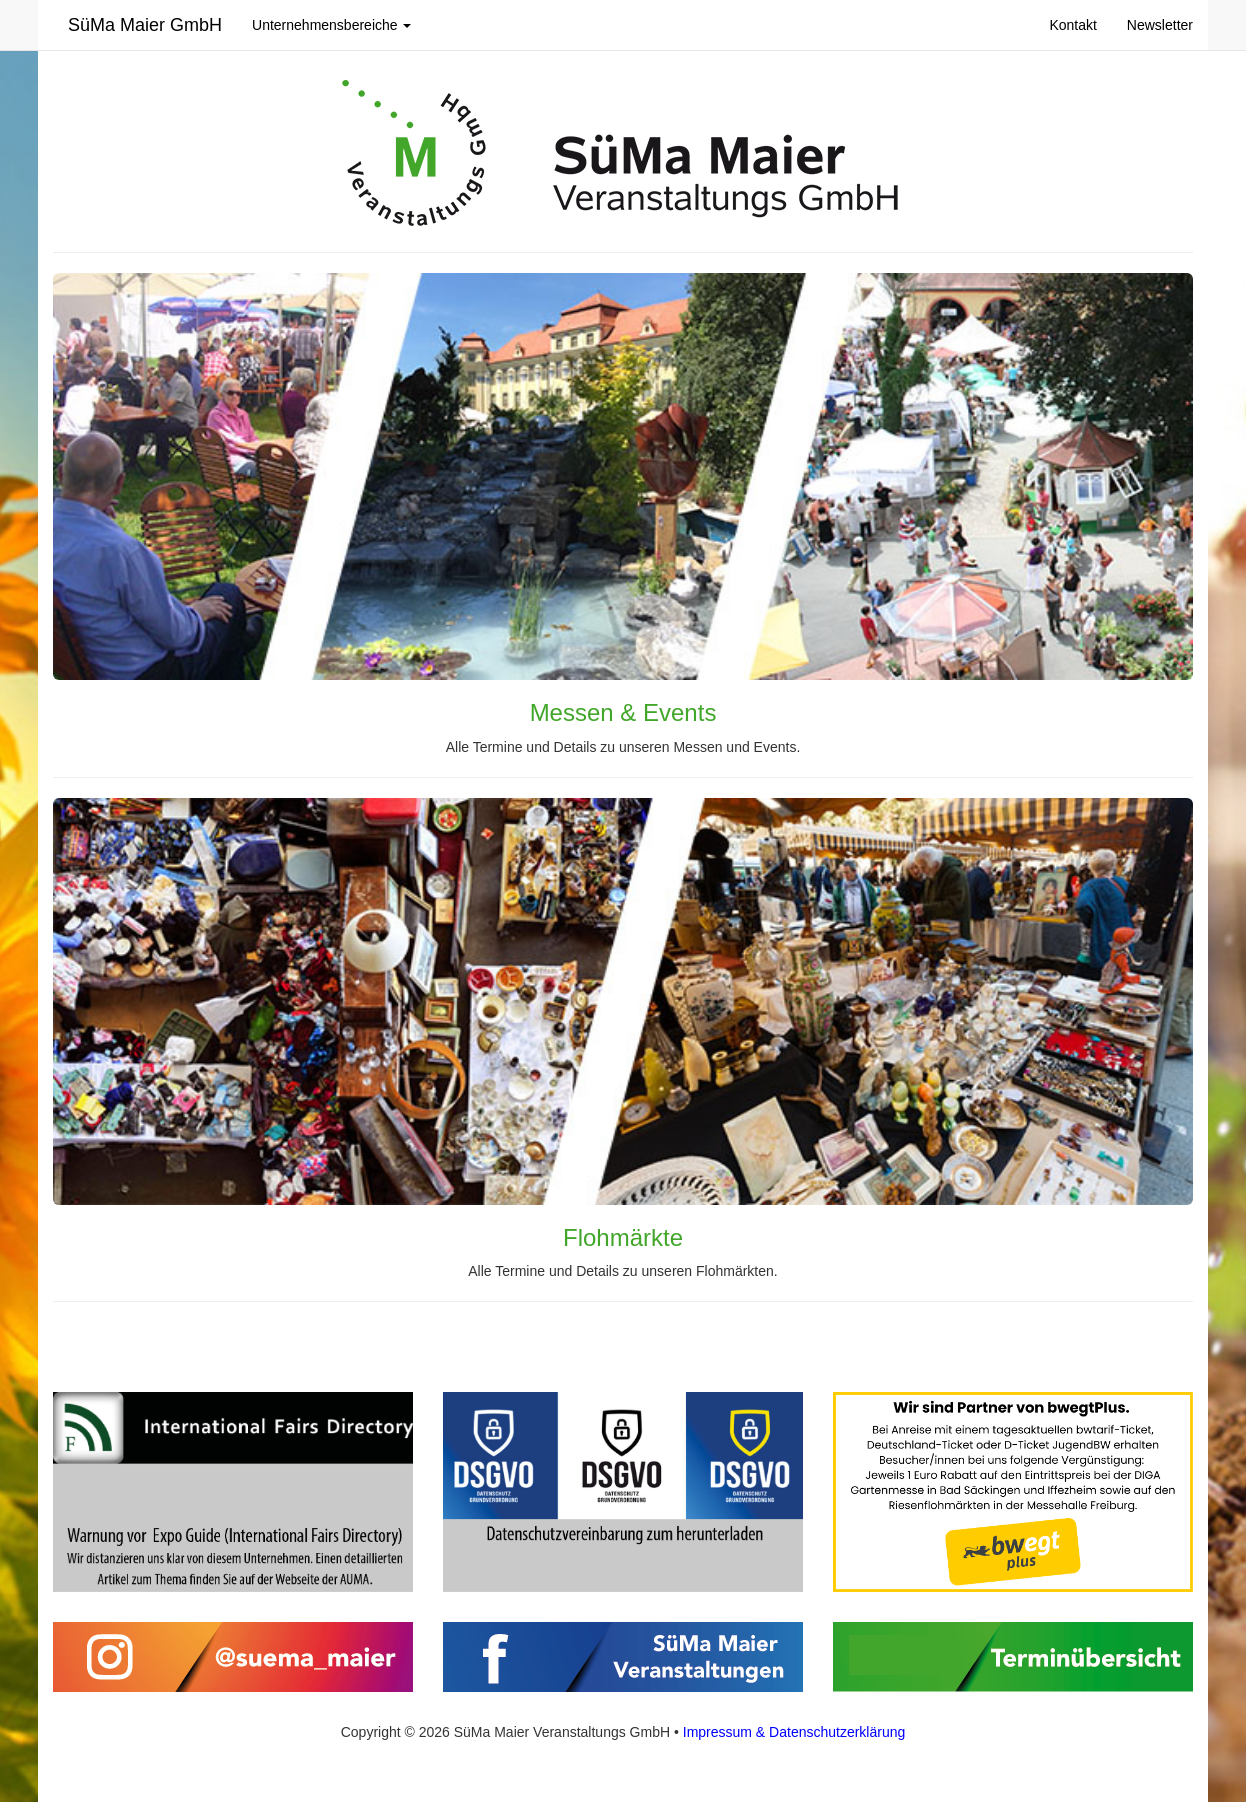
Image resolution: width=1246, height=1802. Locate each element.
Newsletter (1160, 25)
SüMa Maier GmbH (145, 25)
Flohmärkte (623, 1237)
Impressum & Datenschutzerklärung (794, 1732)
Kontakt (1072, 25)
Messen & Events (623, 712)
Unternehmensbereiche (331, 25)
